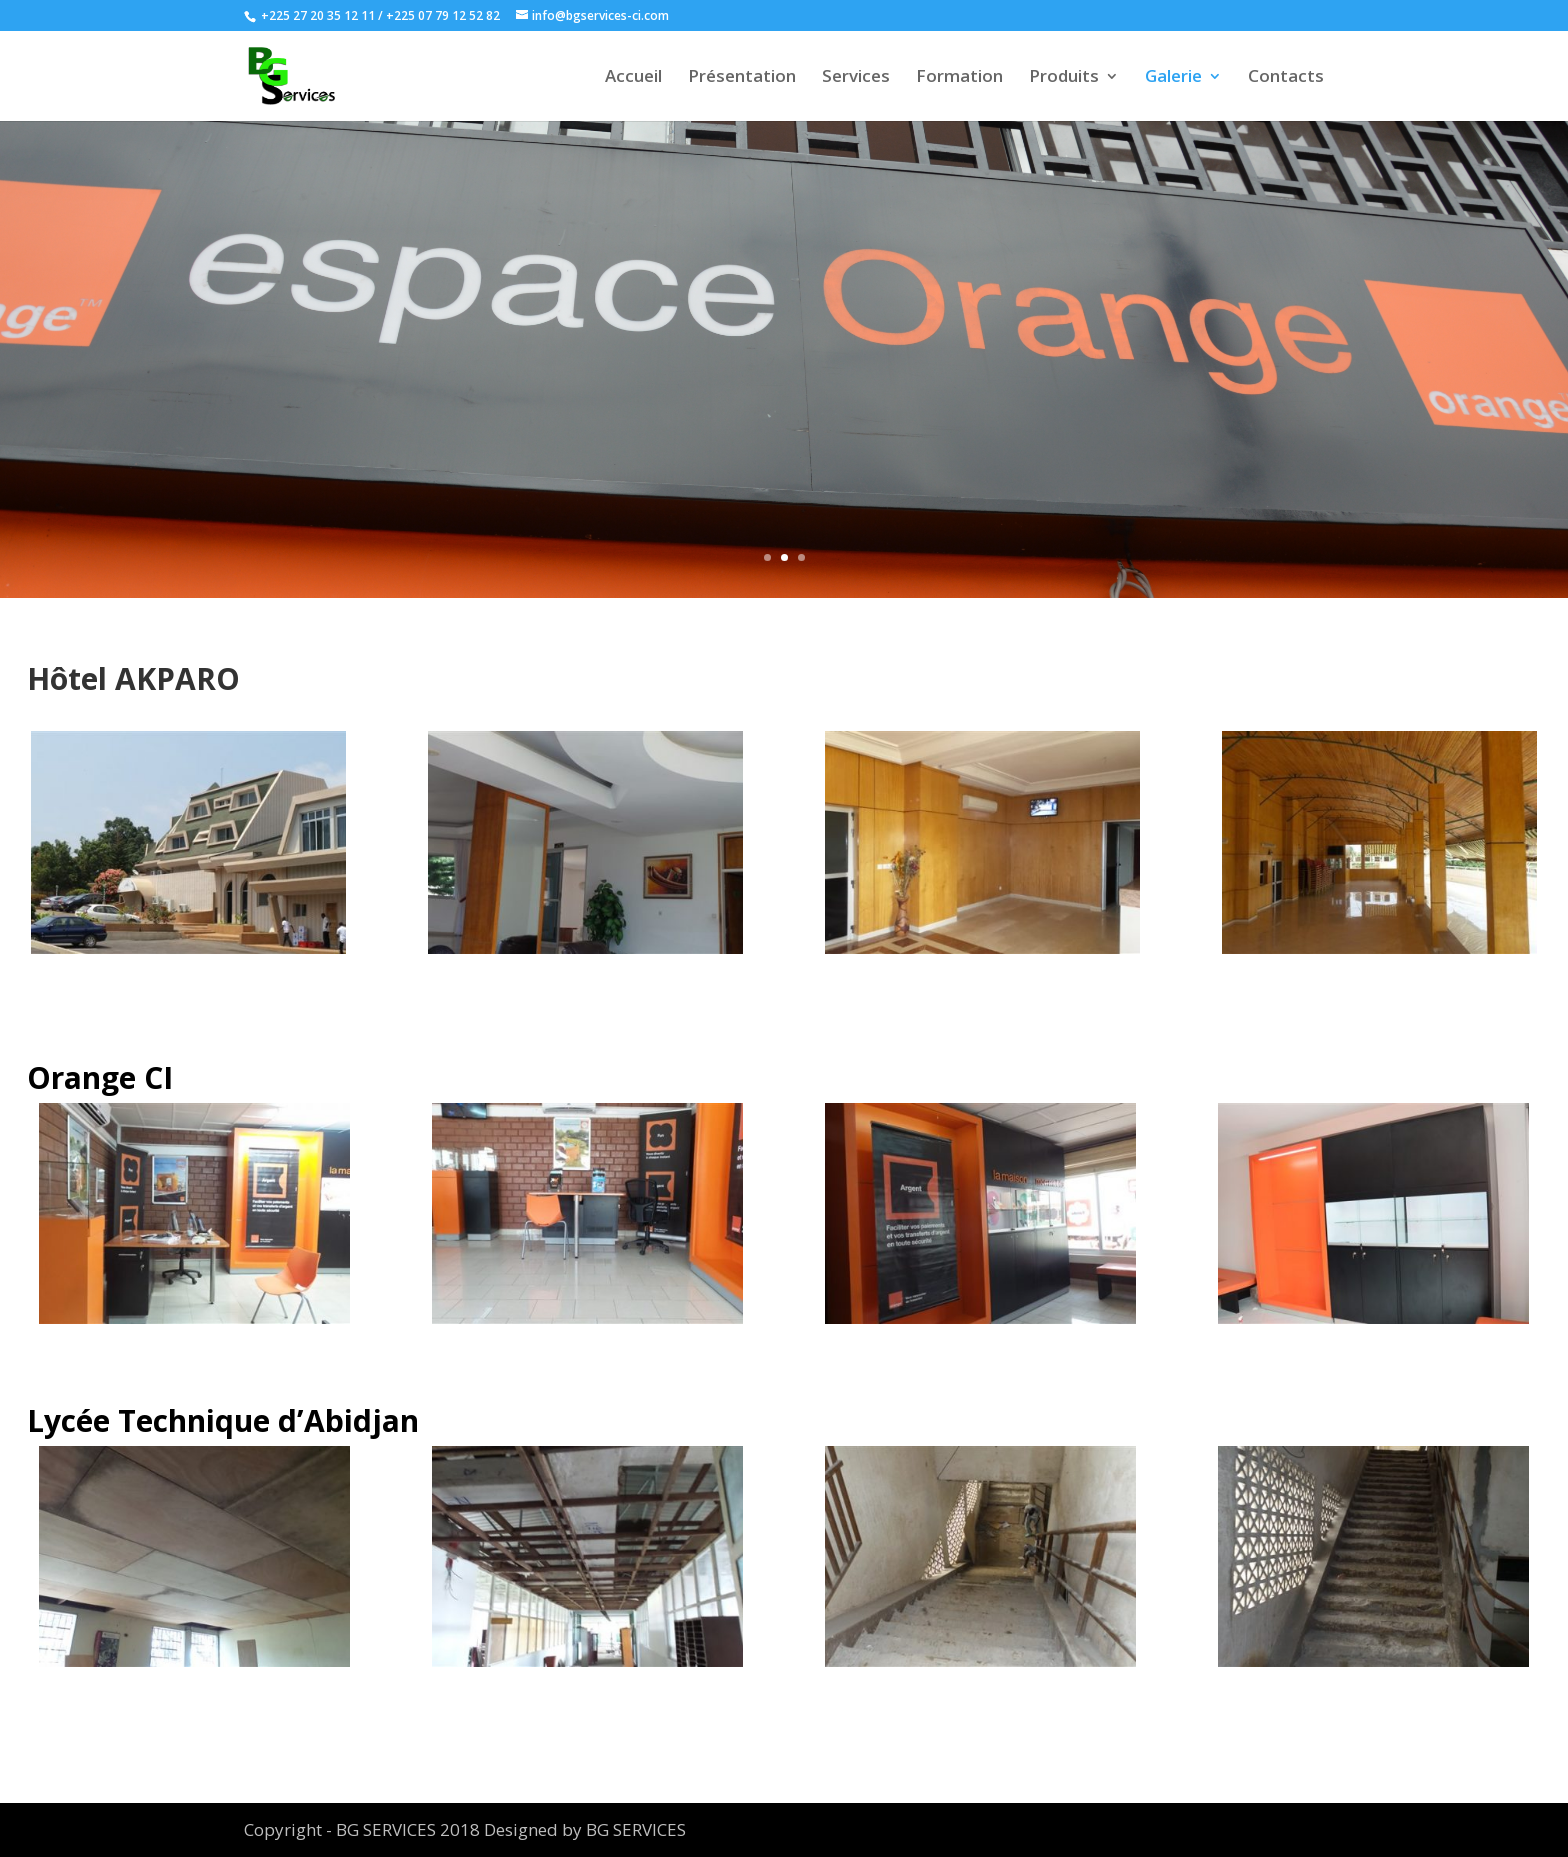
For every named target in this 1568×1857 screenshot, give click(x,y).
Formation (959, 78)
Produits (1064, 78)
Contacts (1286, 78)
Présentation (742, 78)
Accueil (633, 78)
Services (856, 78)
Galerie (1173, 78)
